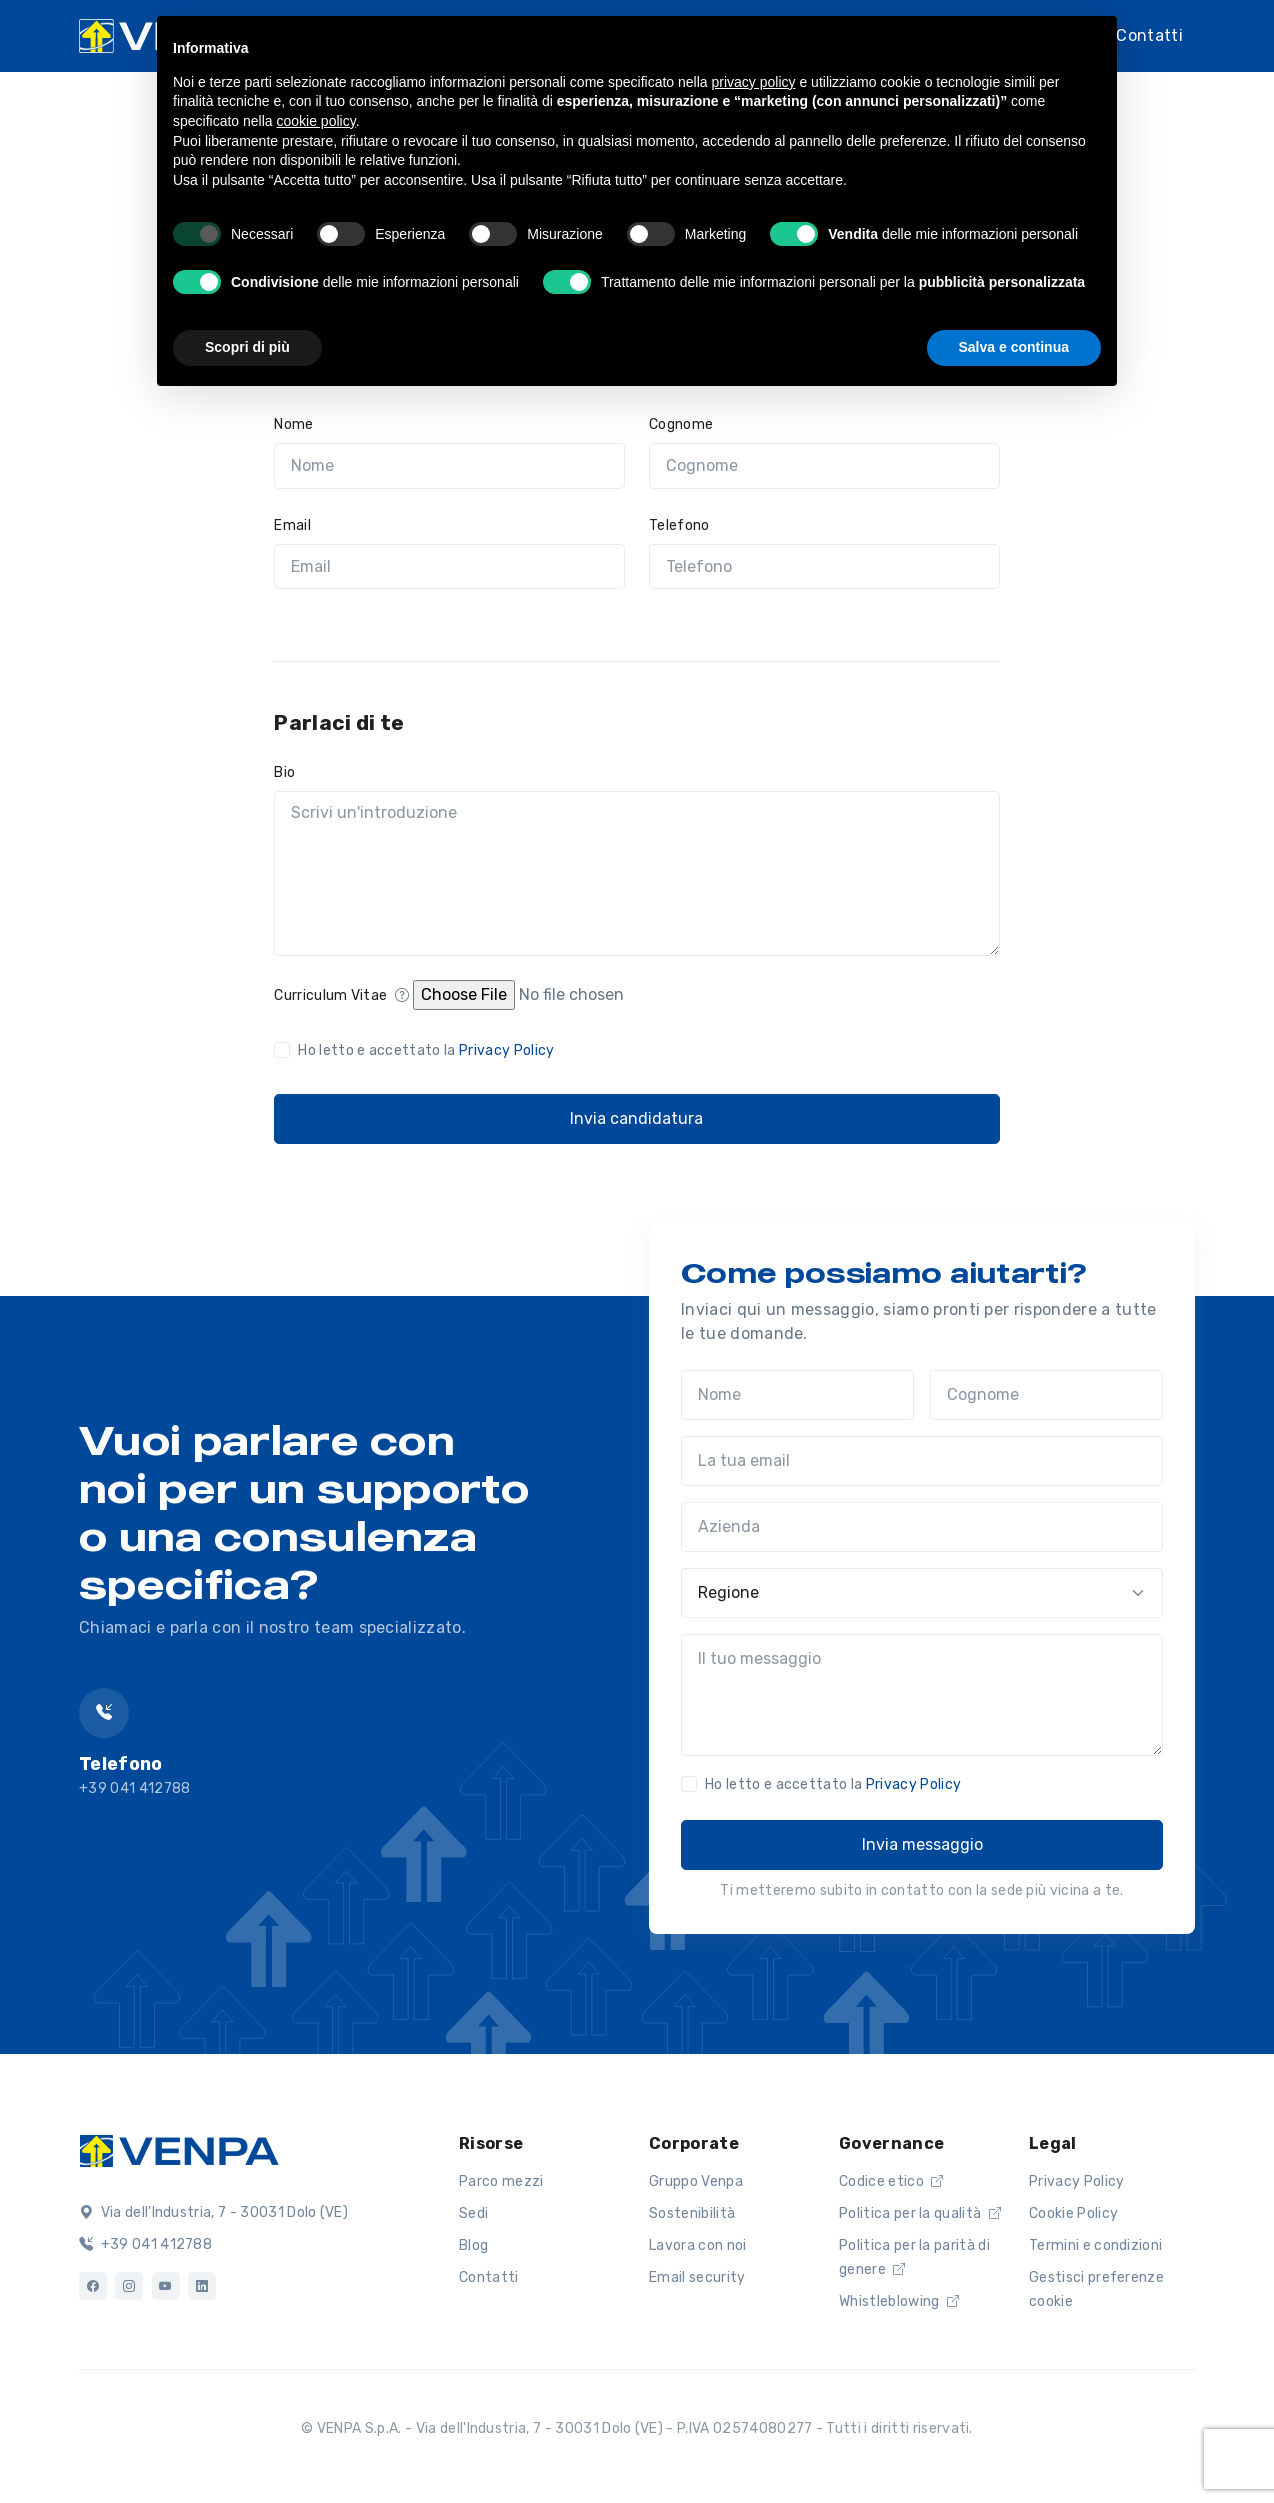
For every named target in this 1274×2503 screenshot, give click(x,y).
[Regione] (922, 1593)
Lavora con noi (697, 2245)
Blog (473, 2245)
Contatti (1149, 35)
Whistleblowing (899, 2301)
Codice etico (891, 2181)
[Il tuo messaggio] (922, 1695)
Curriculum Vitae (341, 995)
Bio (284, 772)
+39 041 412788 (145, 2244)
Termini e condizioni (1095, 2245)
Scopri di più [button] (247, 347)
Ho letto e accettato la (426, 1050)
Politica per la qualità (920, 2213)
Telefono (679, 525)
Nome (293, 424)
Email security (697, 2277)
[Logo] (179, 2149)
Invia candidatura (636, 1118)
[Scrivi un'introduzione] (636, 874)
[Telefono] (824, 567)
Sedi (473, 2213)
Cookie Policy (1073, 2213)
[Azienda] (922, 1527)
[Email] (449, 567)
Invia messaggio (922, 1844)
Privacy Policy (506, 1050)
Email (292, 525)
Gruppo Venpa (696, 2181)
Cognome (681, 424)
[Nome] (449, 466)
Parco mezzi (501, 2181)
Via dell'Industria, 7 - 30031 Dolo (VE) (213, 2212)
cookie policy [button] (316, 121)
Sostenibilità (692, 2213)
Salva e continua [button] (1014, 347)
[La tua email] (922, 1461)
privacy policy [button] (754, 82)
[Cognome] (824, 466)
